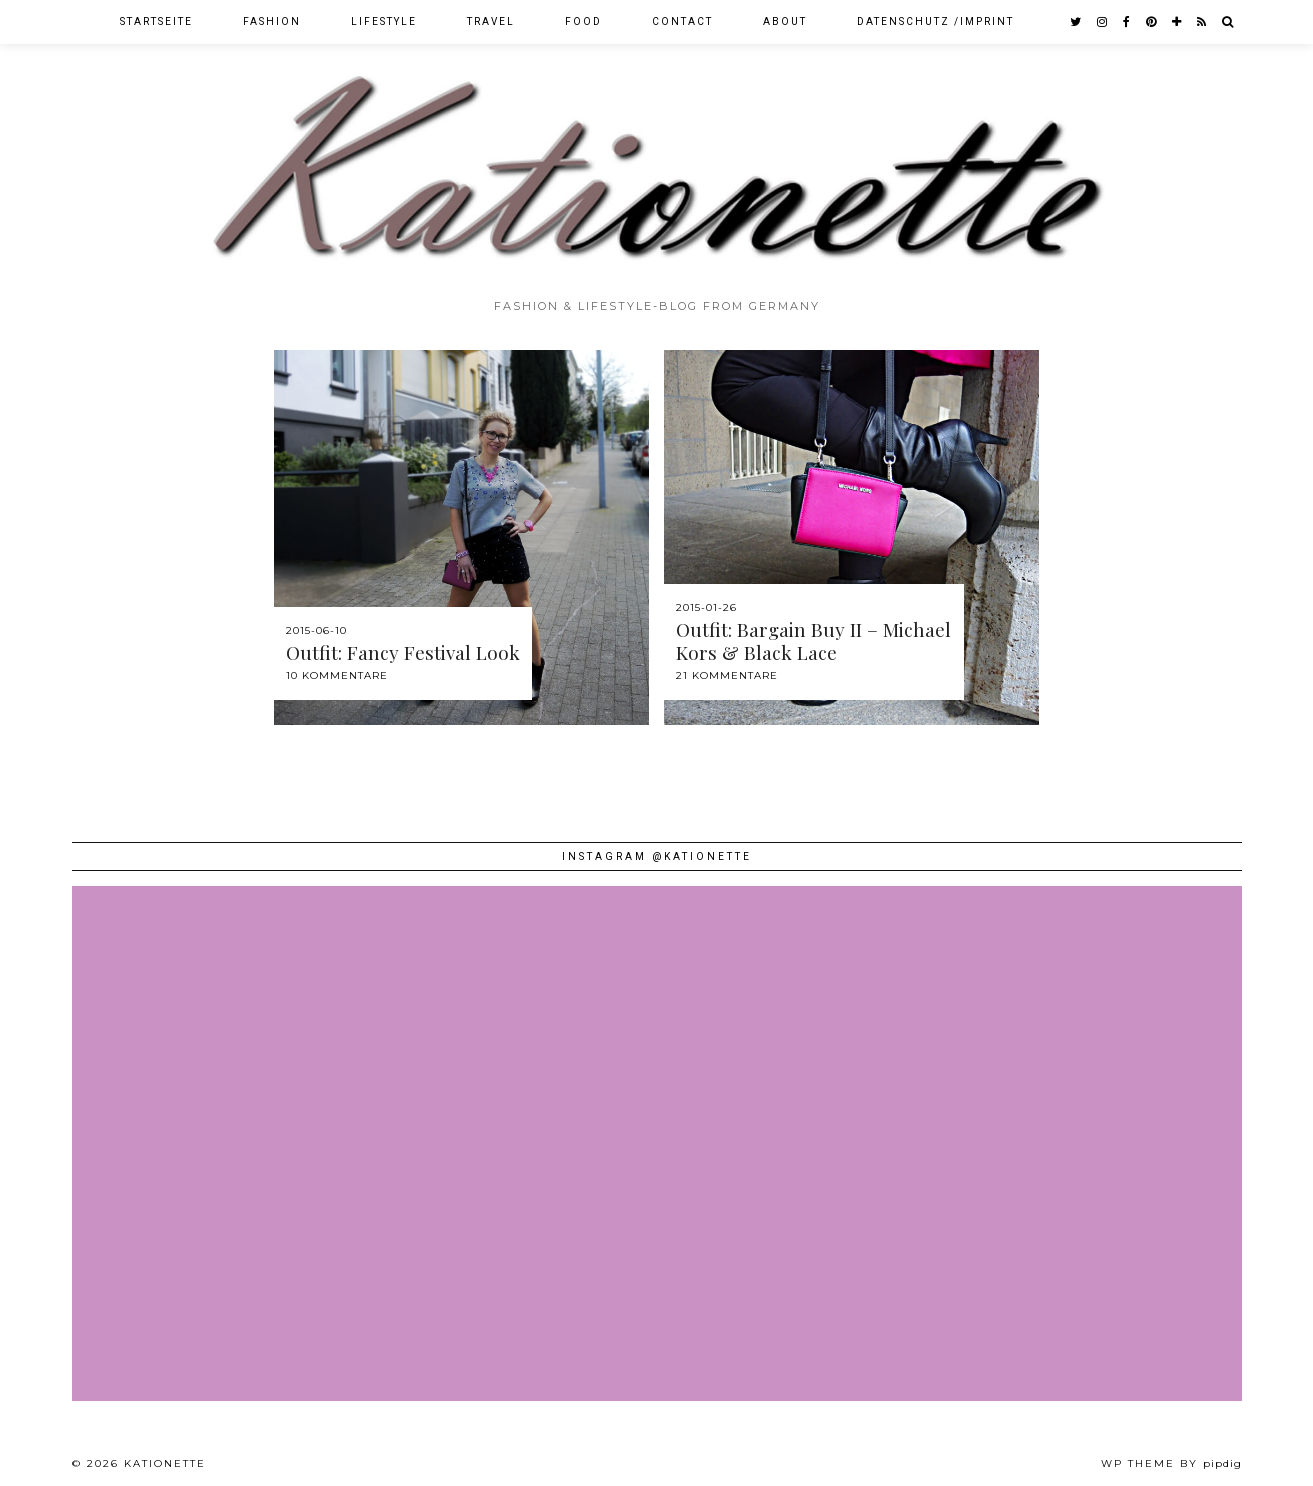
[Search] (1228, 22)
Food (583, 21)
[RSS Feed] (1202, 22)
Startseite (156, 21)
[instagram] (1103, 22)
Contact (682, 21)
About (785, 21)
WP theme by (1171, 1463)
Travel (491, 21)
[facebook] (1127, 22)
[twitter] (1076, 22)
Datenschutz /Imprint (935, 21)
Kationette (165, 1463)
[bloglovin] (1177, 22)
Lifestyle (384, 21)
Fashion (272, 21)
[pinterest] (1152, 22)
